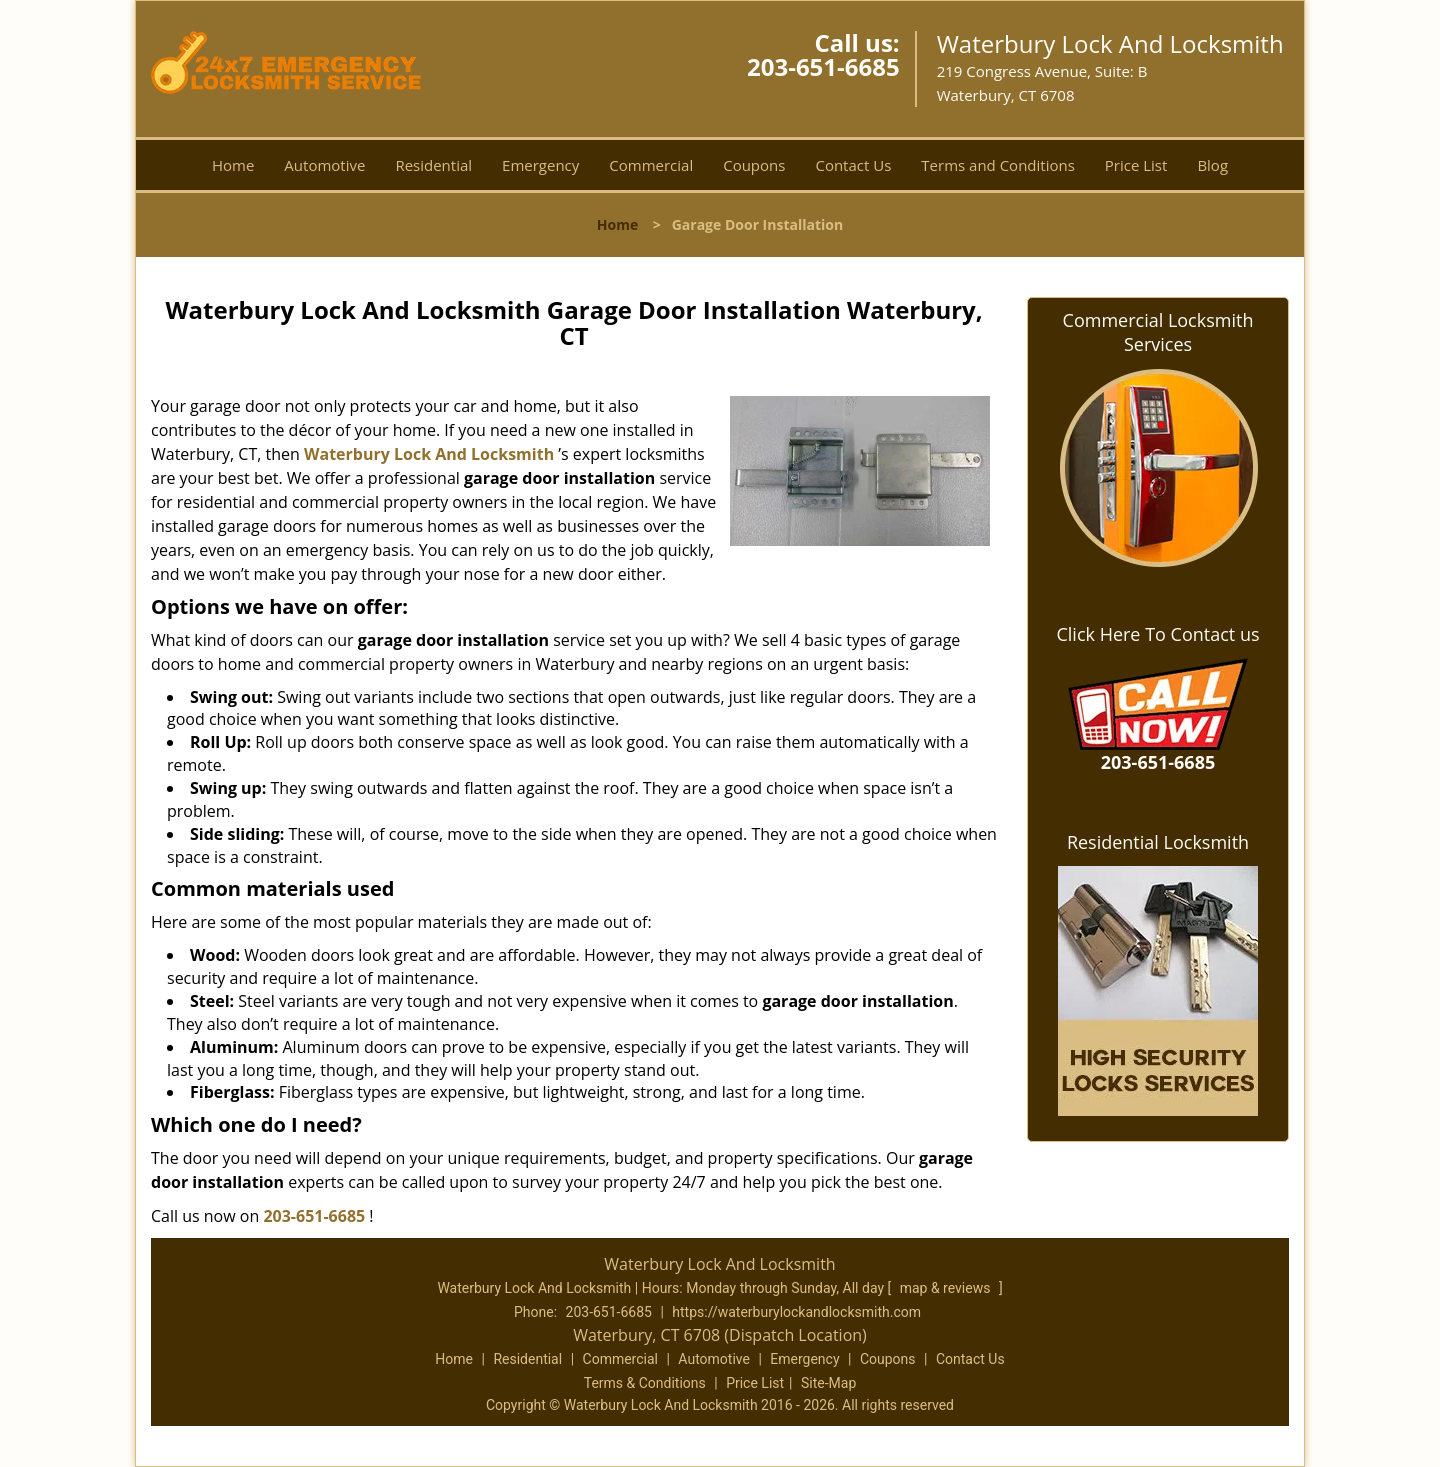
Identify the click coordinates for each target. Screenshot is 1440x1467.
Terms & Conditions (645, 1383)
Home (233, 165)
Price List (1136, 165)
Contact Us (853, 165)
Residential (433, 165)
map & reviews (947, 1288)
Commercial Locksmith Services (1158, 332)
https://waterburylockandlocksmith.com (796, 1312)
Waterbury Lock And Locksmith (429, 454)
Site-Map (828, 1383)
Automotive (324, 165)
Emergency (540, 165)
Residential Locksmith (1158, 842)
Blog (1212, 165)
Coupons (754, 165)
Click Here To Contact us (1157, 634)
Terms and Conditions (998, 165)
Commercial (651, 165)
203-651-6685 (823, 66)
